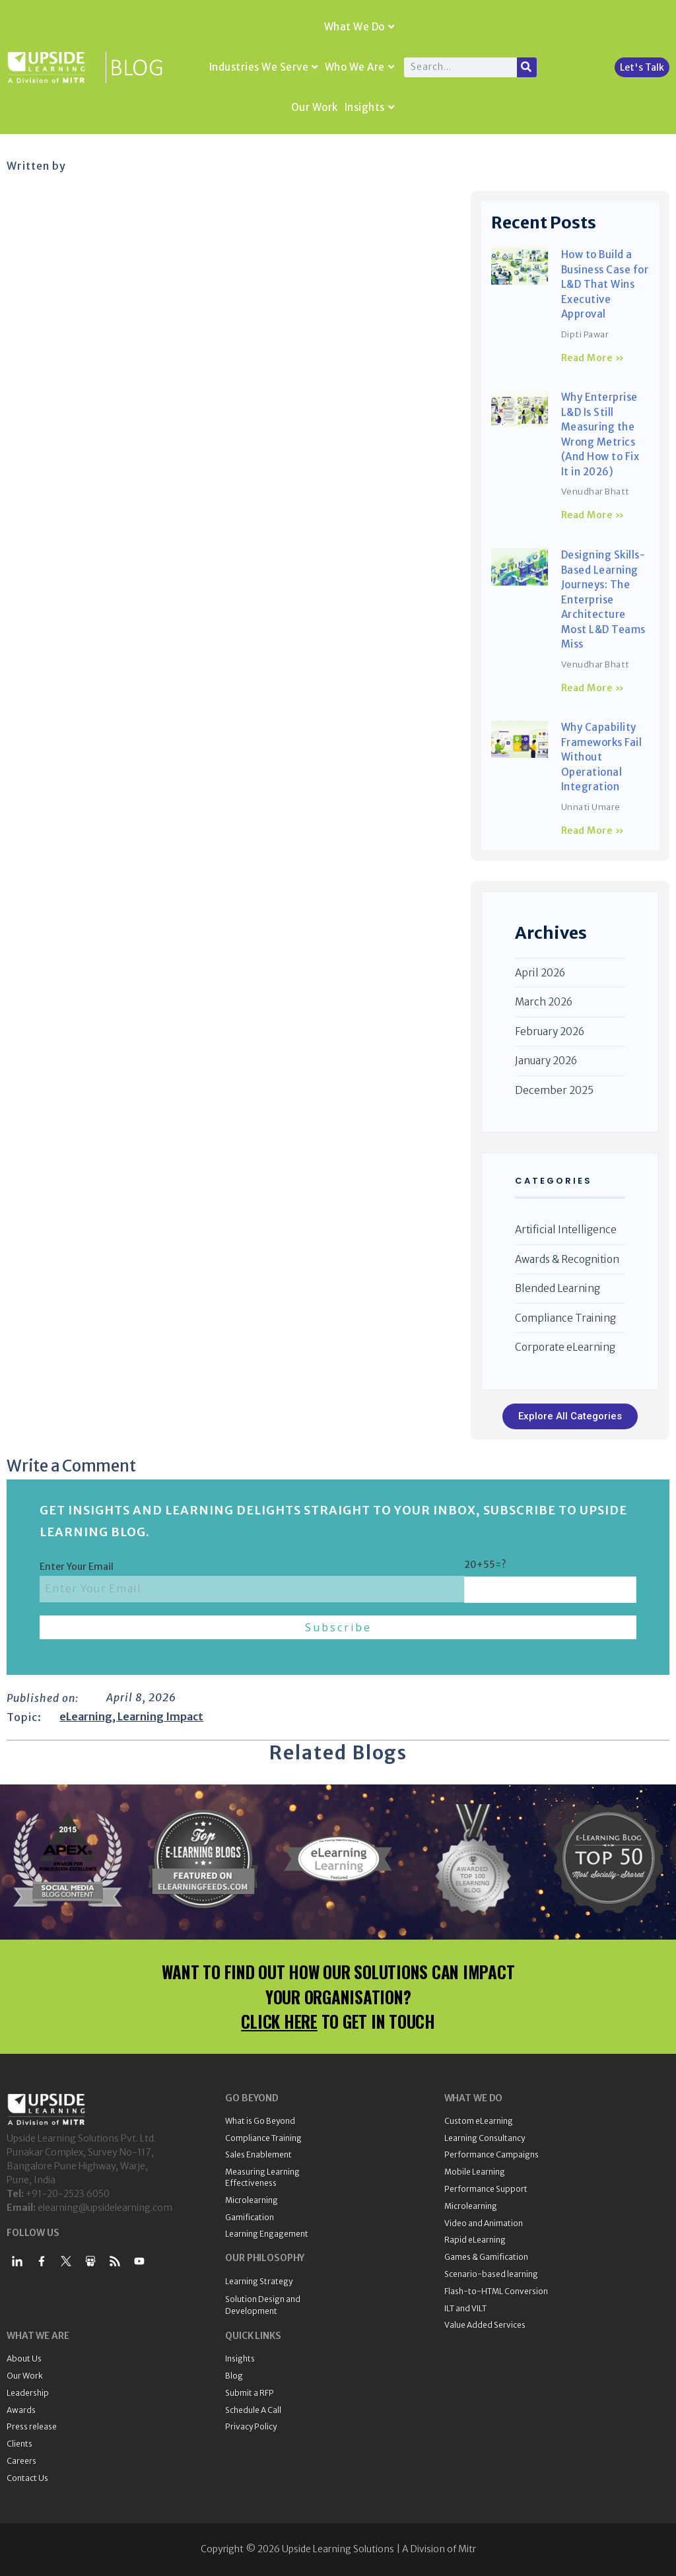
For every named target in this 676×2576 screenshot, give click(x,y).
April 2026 (540, 972)
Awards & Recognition (567, 1259)
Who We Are (360, 67)
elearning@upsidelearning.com (105, 2208)
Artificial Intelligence (566, 1229)
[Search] (527, 67)
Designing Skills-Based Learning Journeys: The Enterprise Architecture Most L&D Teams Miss (603, 599)
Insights (370, 107)
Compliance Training (565, 1318)
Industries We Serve (263, 67)
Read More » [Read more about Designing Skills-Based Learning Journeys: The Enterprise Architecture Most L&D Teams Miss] (593, 688)
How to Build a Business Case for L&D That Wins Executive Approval (605, 284)
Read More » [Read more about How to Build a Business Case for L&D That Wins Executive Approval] (593, 358)
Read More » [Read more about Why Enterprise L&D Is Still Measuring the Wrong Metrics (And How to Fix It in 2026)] (593, 515)
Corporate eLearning (565, 1347)
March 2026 (543, 1002)
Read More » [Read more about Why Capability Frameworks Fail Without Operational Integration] (593, 830)
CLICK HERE (279, 2021)
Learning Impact (160, 1716)
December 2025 (554, 1090)
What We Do (359, 26)
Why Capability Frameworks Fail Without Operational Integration (601, 757)
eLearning (85, 1716)
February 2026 (549, 1031)
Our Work (314, 107)
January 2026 (546, 1060)
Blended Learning (557, 1288)
